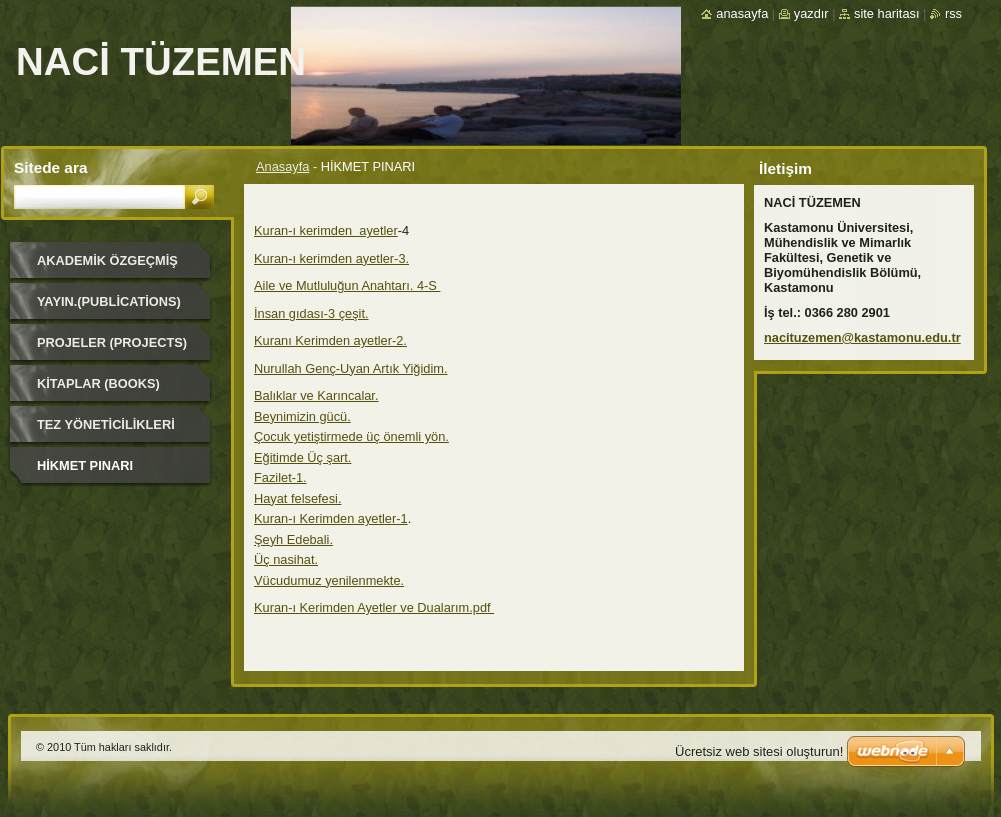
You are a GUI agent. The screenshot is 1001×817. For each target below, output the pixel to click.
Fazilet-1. (280, 477)
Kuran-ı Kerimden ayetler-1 (331, 518)
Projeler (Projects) (112, 342)
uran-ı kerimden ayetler (330, 230)
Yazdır (811, 13)
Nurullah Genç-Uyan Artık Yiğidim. (350, 368)
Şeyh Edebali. (293, 539)
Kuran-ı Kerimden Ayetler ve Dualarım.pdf (374, 607)
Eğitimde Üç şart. (302, 457)
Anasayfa (282, 166)
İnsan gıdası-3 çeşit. (311, 313)
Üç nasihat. (286, 559)
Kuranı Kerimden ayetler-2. (330, 340)
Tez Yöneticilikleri (106, 424)
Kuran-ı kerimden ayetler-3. (331, 258)
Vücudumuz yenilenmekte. (329, 580)
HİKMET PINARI (85, 465)
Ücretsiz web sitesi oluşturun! (759, 751)
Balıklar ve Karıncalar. (316, 395)
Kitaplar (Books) (98, 383)
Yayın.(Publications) (109, 301)
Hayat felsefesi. (298, 498)
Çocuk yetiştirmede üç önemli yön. (351, 436)
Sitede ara (50, 167)
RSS (953, 13)
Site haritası (886, 13)
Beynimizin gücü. (302, 416)
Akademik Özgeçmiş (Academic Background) (107, 267)
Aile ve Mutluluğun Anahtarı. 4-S (347, 285)
